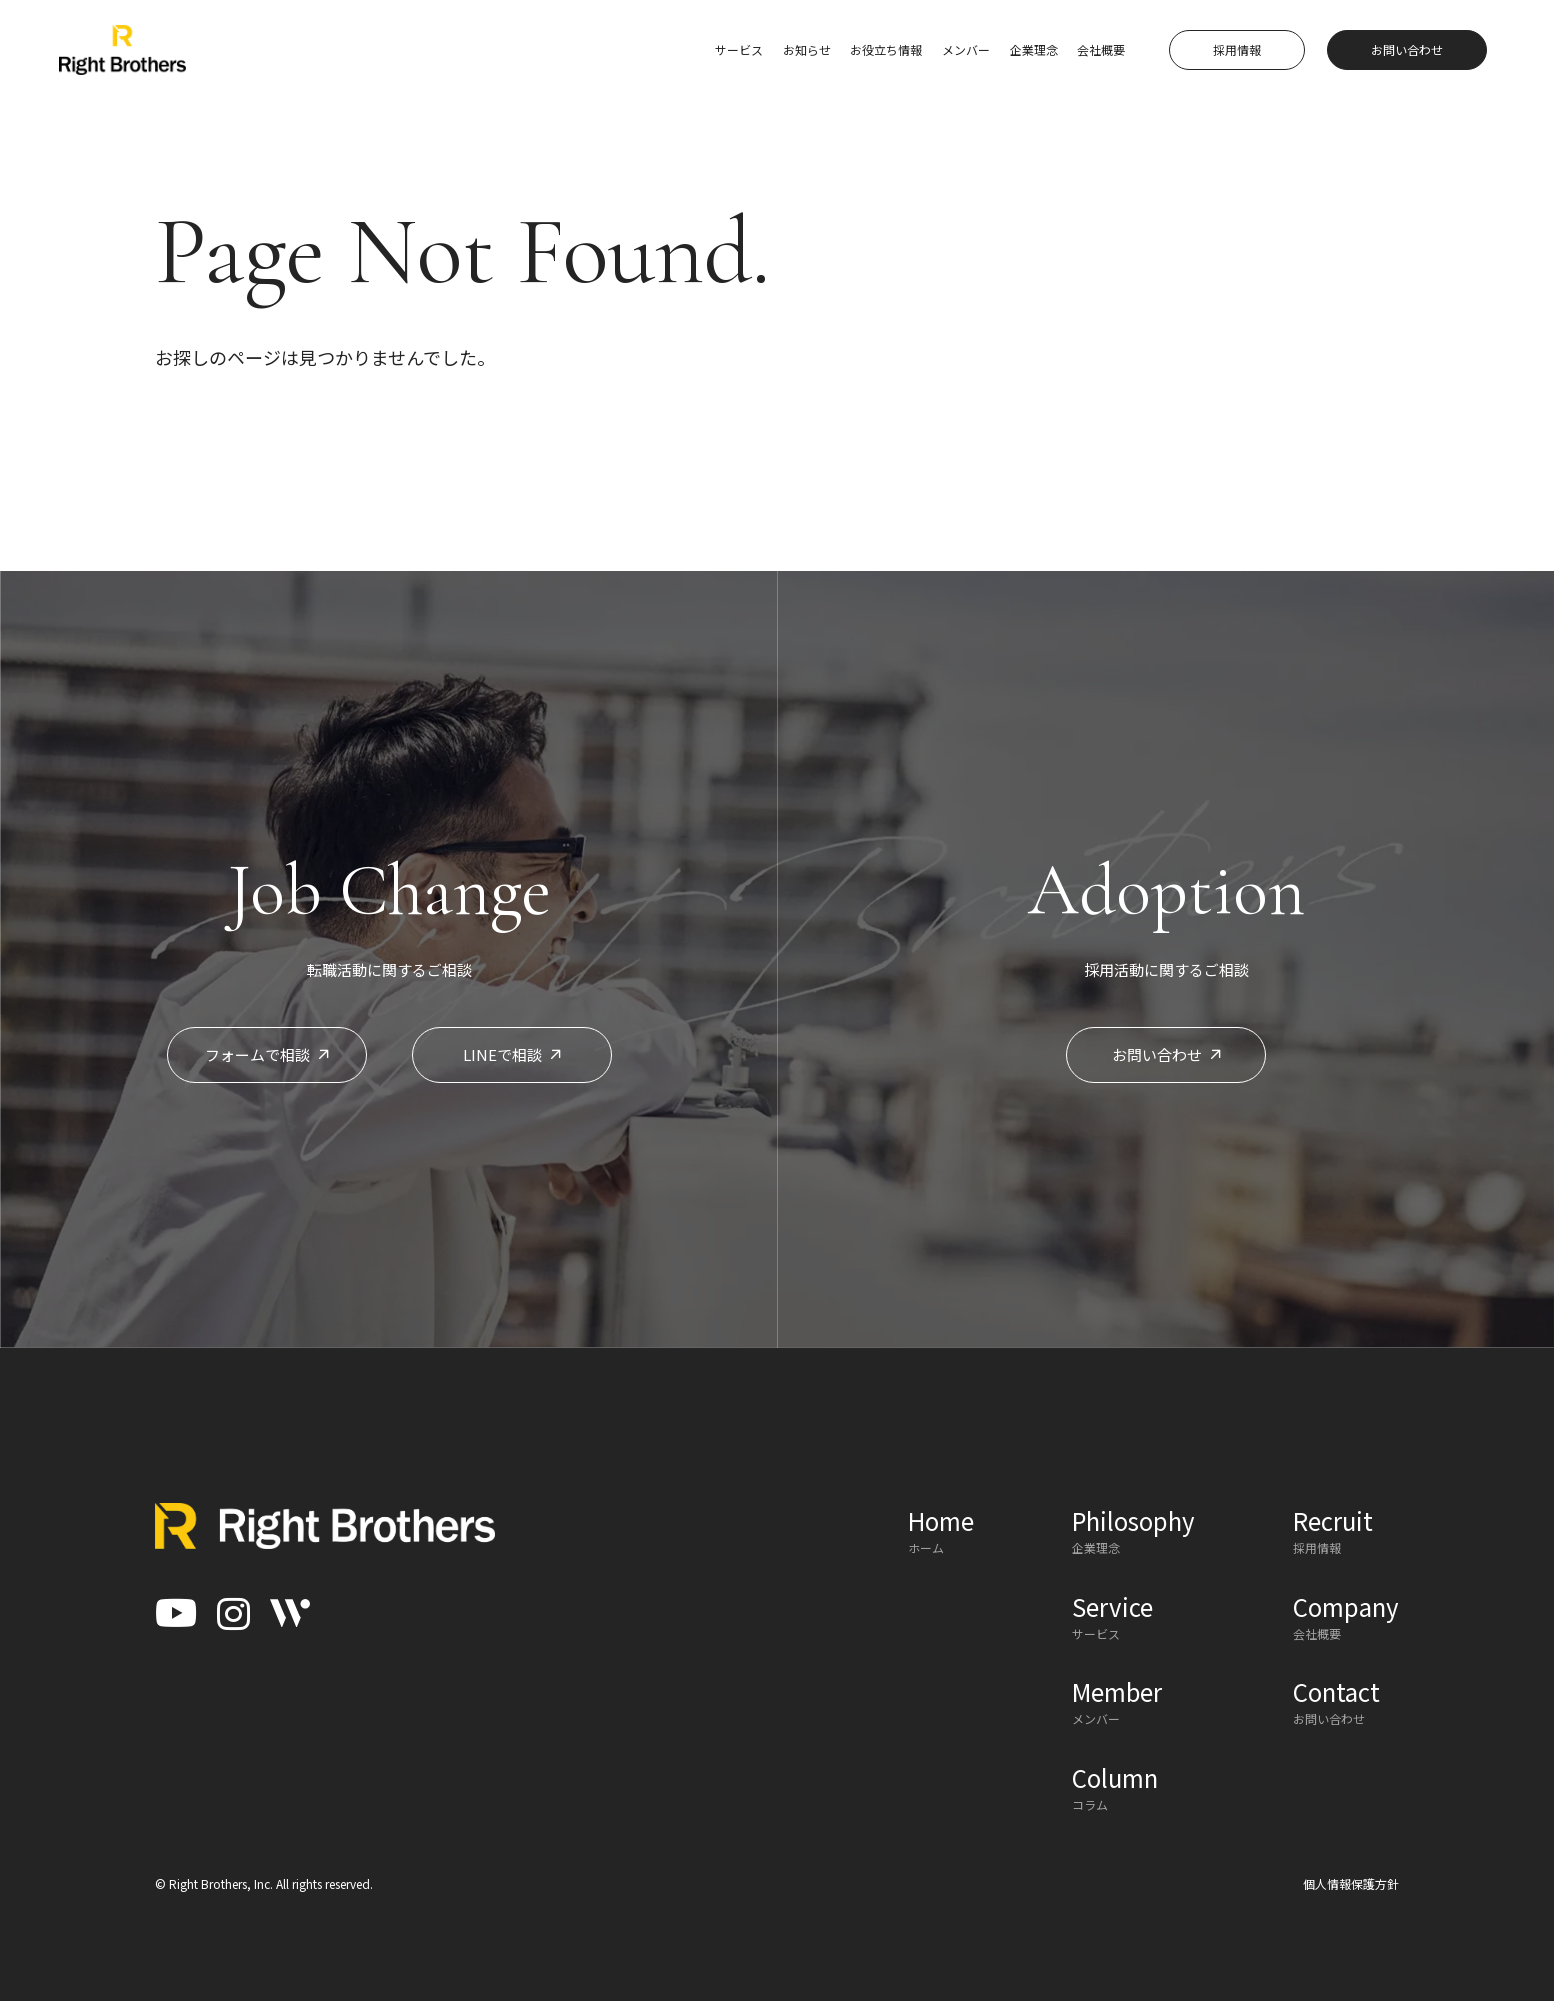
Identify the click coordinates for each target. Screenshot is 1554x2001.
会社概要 (1101, 49)
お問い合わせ (1166, 1054)
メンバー (966, 49)
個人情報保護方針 (1351, 1883)
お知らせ (807, 49)
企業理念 (1034, 49)
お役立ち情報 (886, 49)
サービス (739, 49)
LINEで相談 (512, 1054)
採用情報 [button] (1237, 49)
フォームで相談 (267, 1054)
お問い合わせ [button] (1407, 49)
